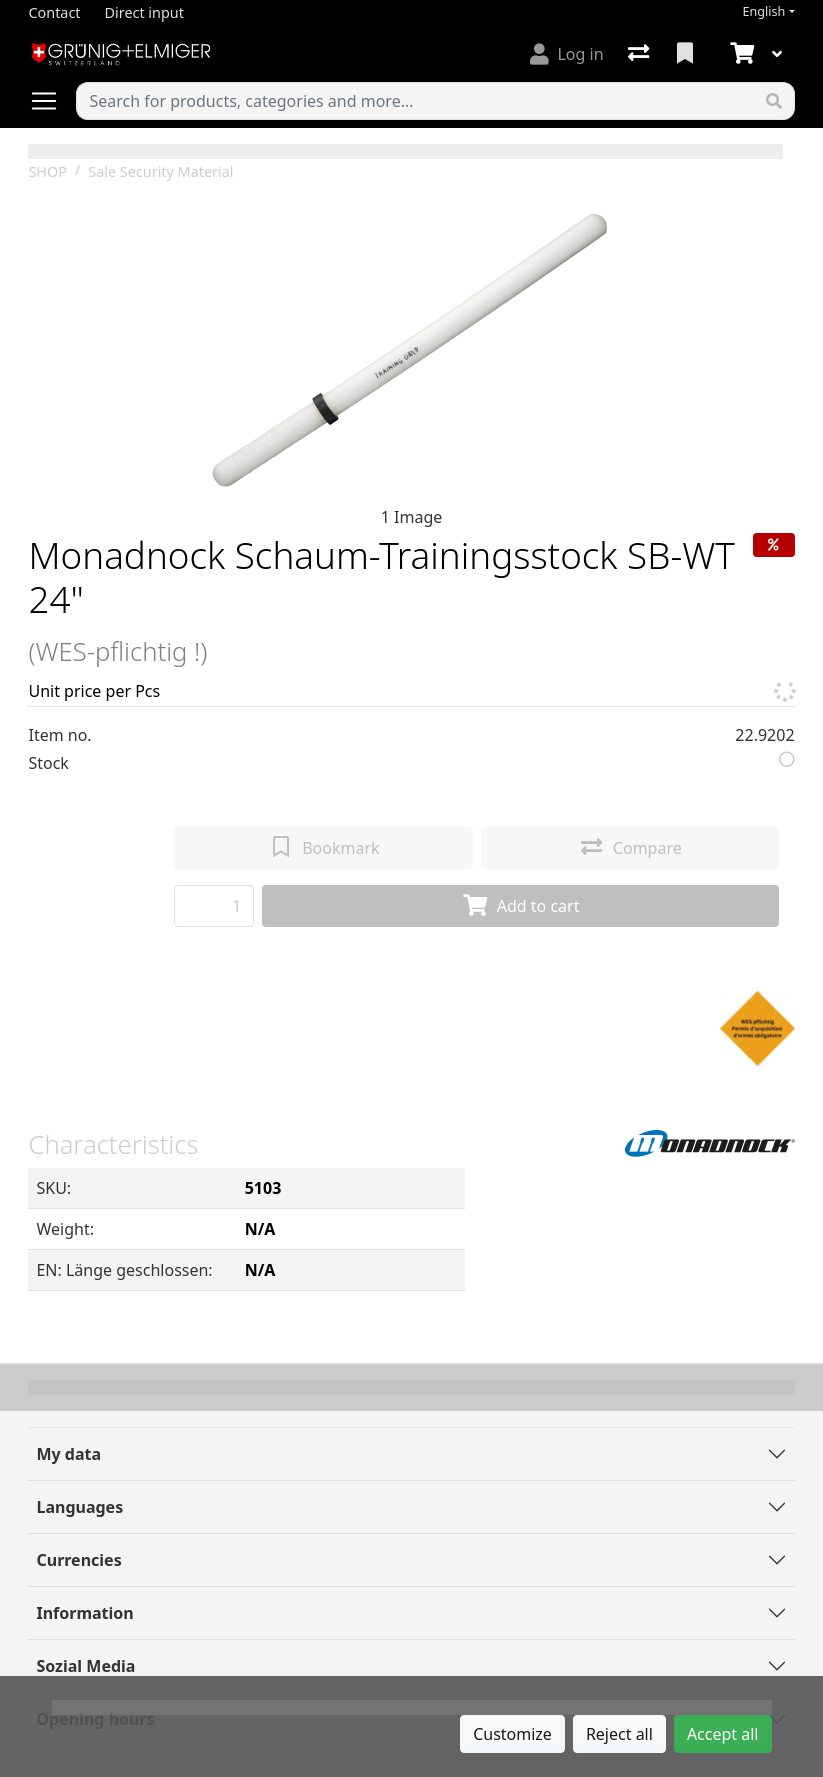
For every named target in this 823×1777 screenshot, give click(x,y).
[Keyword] (415, 101)
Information (84, 1613)
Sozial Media (85, 1666)
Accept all (723, 1734)
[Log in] (566, 54)
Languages (79, 1507)
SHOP (47, 171)
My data (68, 1454)
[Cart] (740, 54)
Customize (512, 1734)
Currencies (78, 1560)
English (763, 11)
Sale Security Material (160, 171)
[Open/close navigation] (52, 101)
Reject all (619, 1734)
